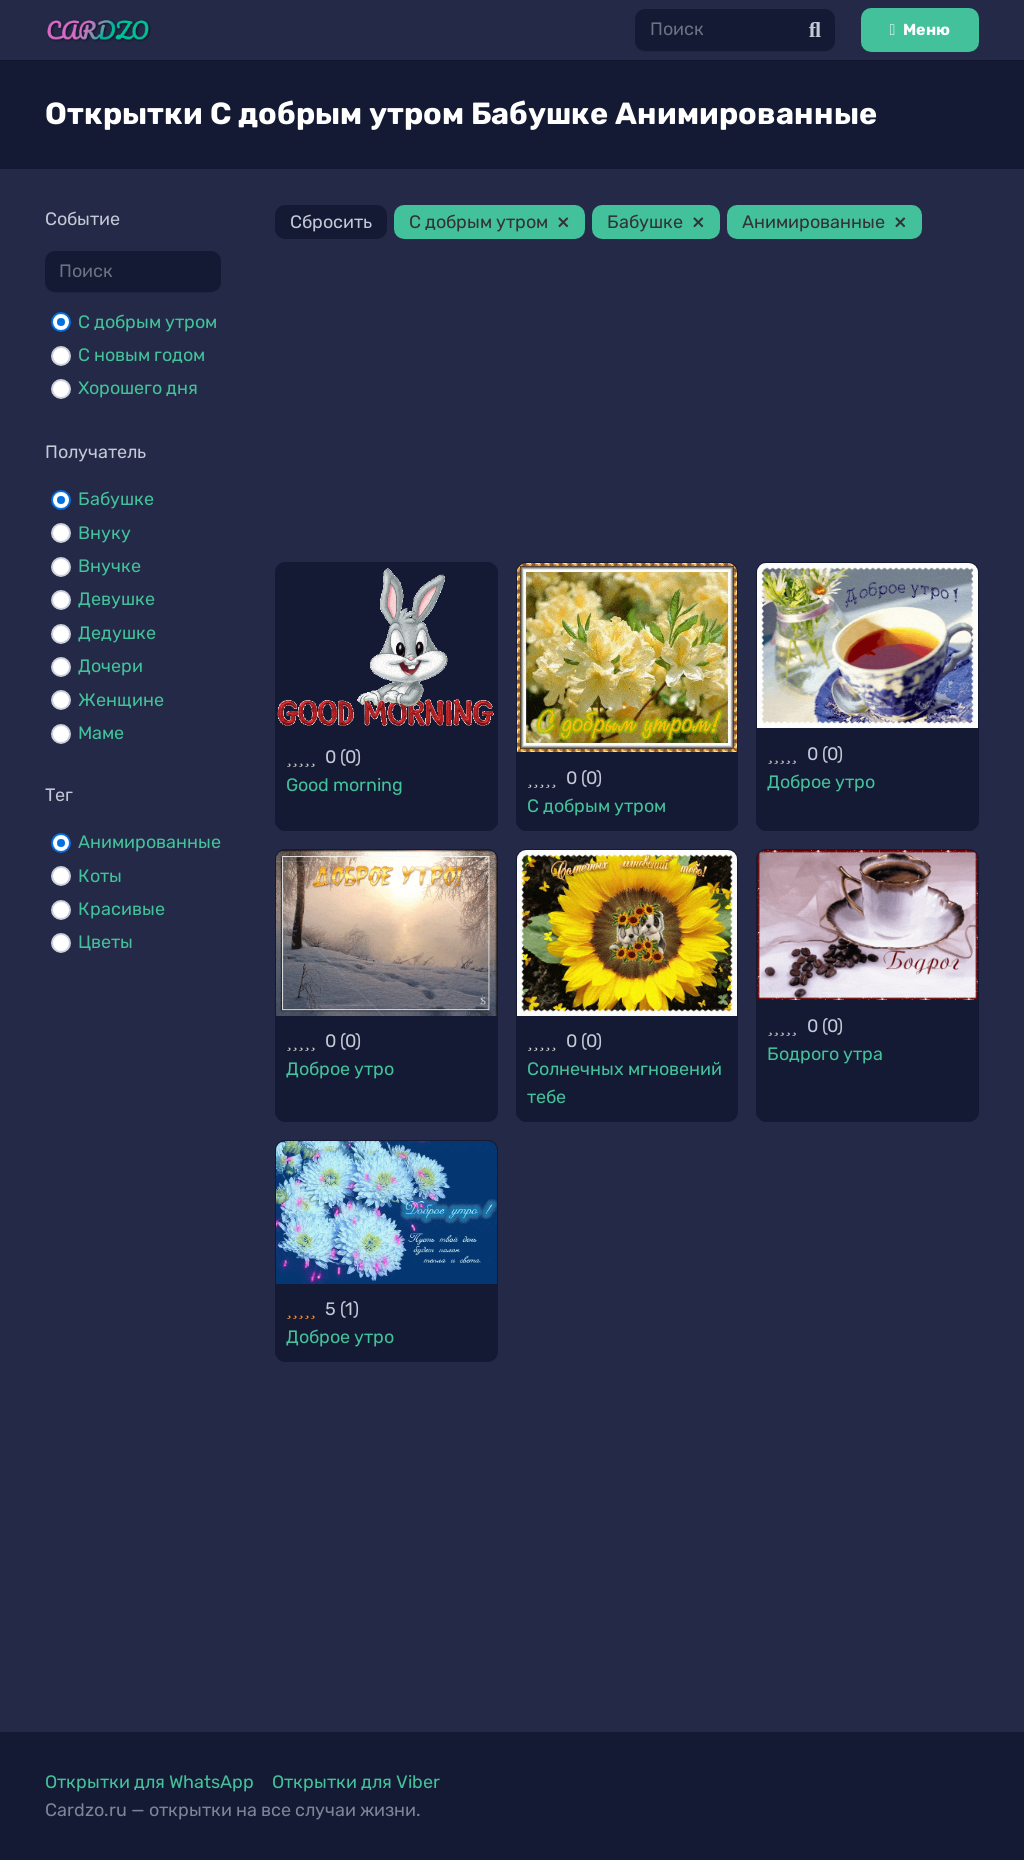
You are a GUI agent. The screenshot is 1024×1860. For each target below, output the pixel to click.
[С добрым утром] (627, 658)
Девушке (116, 599)
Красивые (121, 909)
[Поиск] (735, 29)
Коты (100, 876)
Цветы (105, 942)
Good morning (344, 785)
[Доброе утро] (867, 646)
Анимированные (149, 842)
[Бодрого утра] (867, 925)
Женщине (121, 700)
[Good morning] (386, 647)
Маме (101, 733)
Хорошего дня (138, 388)
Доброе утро (821, 782)
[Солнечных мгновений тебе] (627, 933)
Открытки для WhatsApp (149, 1782)
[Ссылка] (98, 30)
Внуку (104, 533)
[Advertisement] (627, 404)
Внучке (109, 566)
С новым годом (141, 355)
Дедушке (117, 633)
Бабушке (116, 499)
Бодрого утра (825, 1054)
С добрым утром (147, 322)
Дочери (110, 666)
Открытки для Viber (356, 1782)
